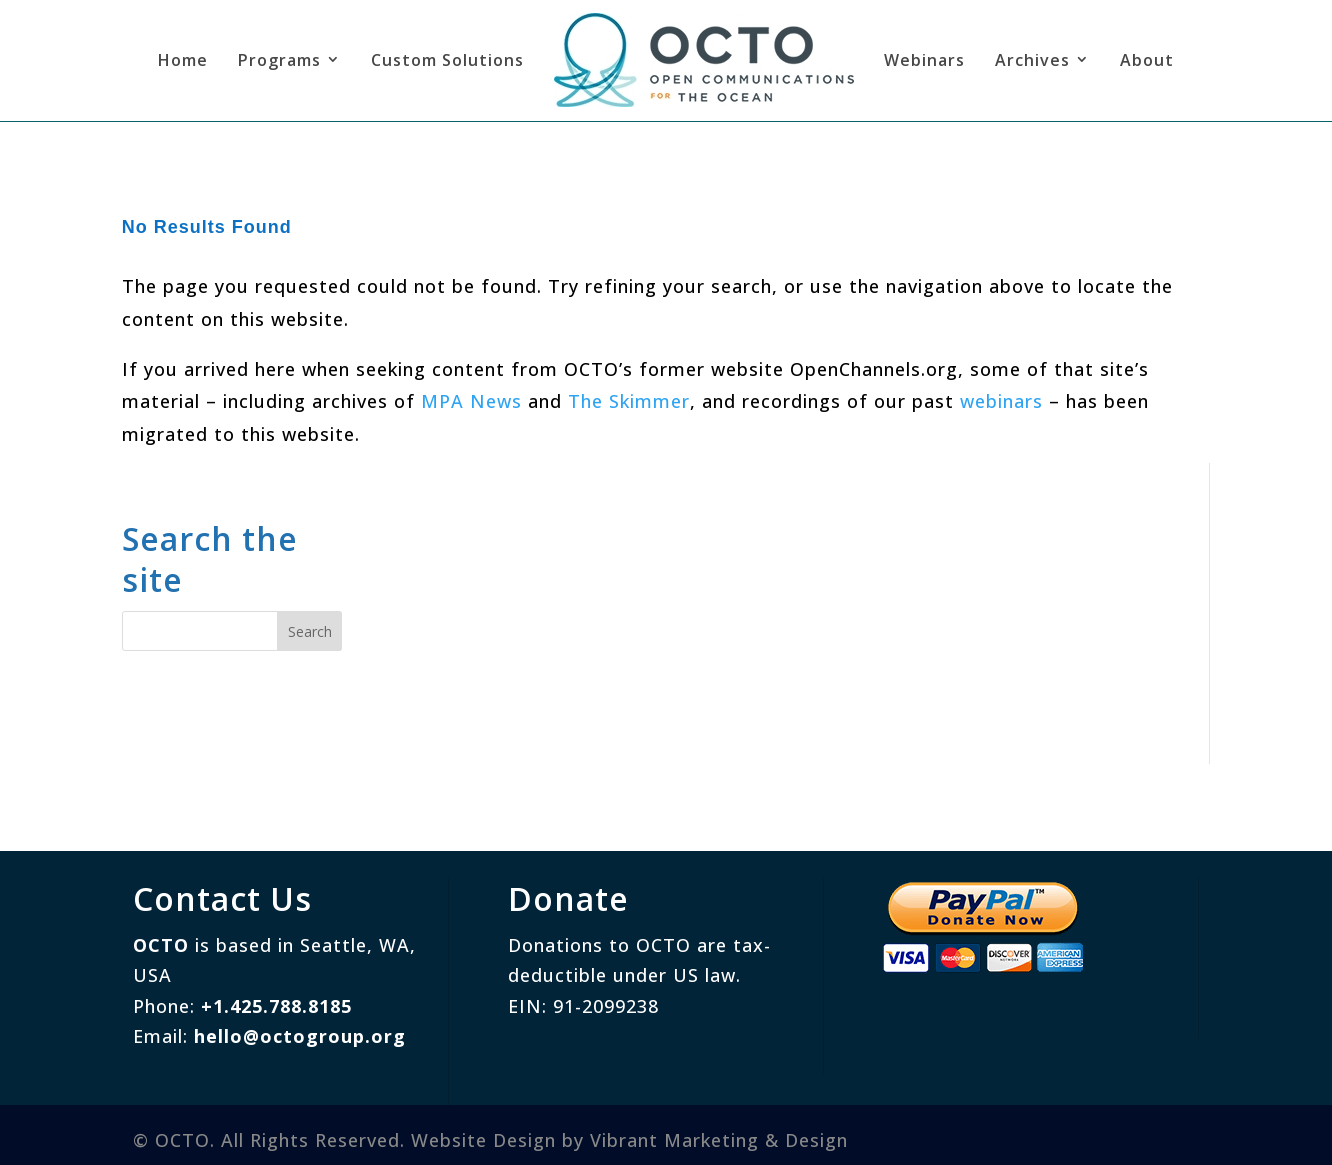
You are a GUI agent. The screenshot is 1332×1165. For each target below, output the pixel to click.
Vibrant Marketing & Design (719, 1140)
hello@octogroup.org (300, 1036)
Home (183, 60)
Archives (1032, 60)
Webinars (924, 60)
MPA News (471, 401)
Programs (279, 60)
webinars (1001, 401)
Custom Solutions (447, 60)
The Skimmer (629, 401)
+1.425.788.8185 (276, 1006)
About (1147, 60)
